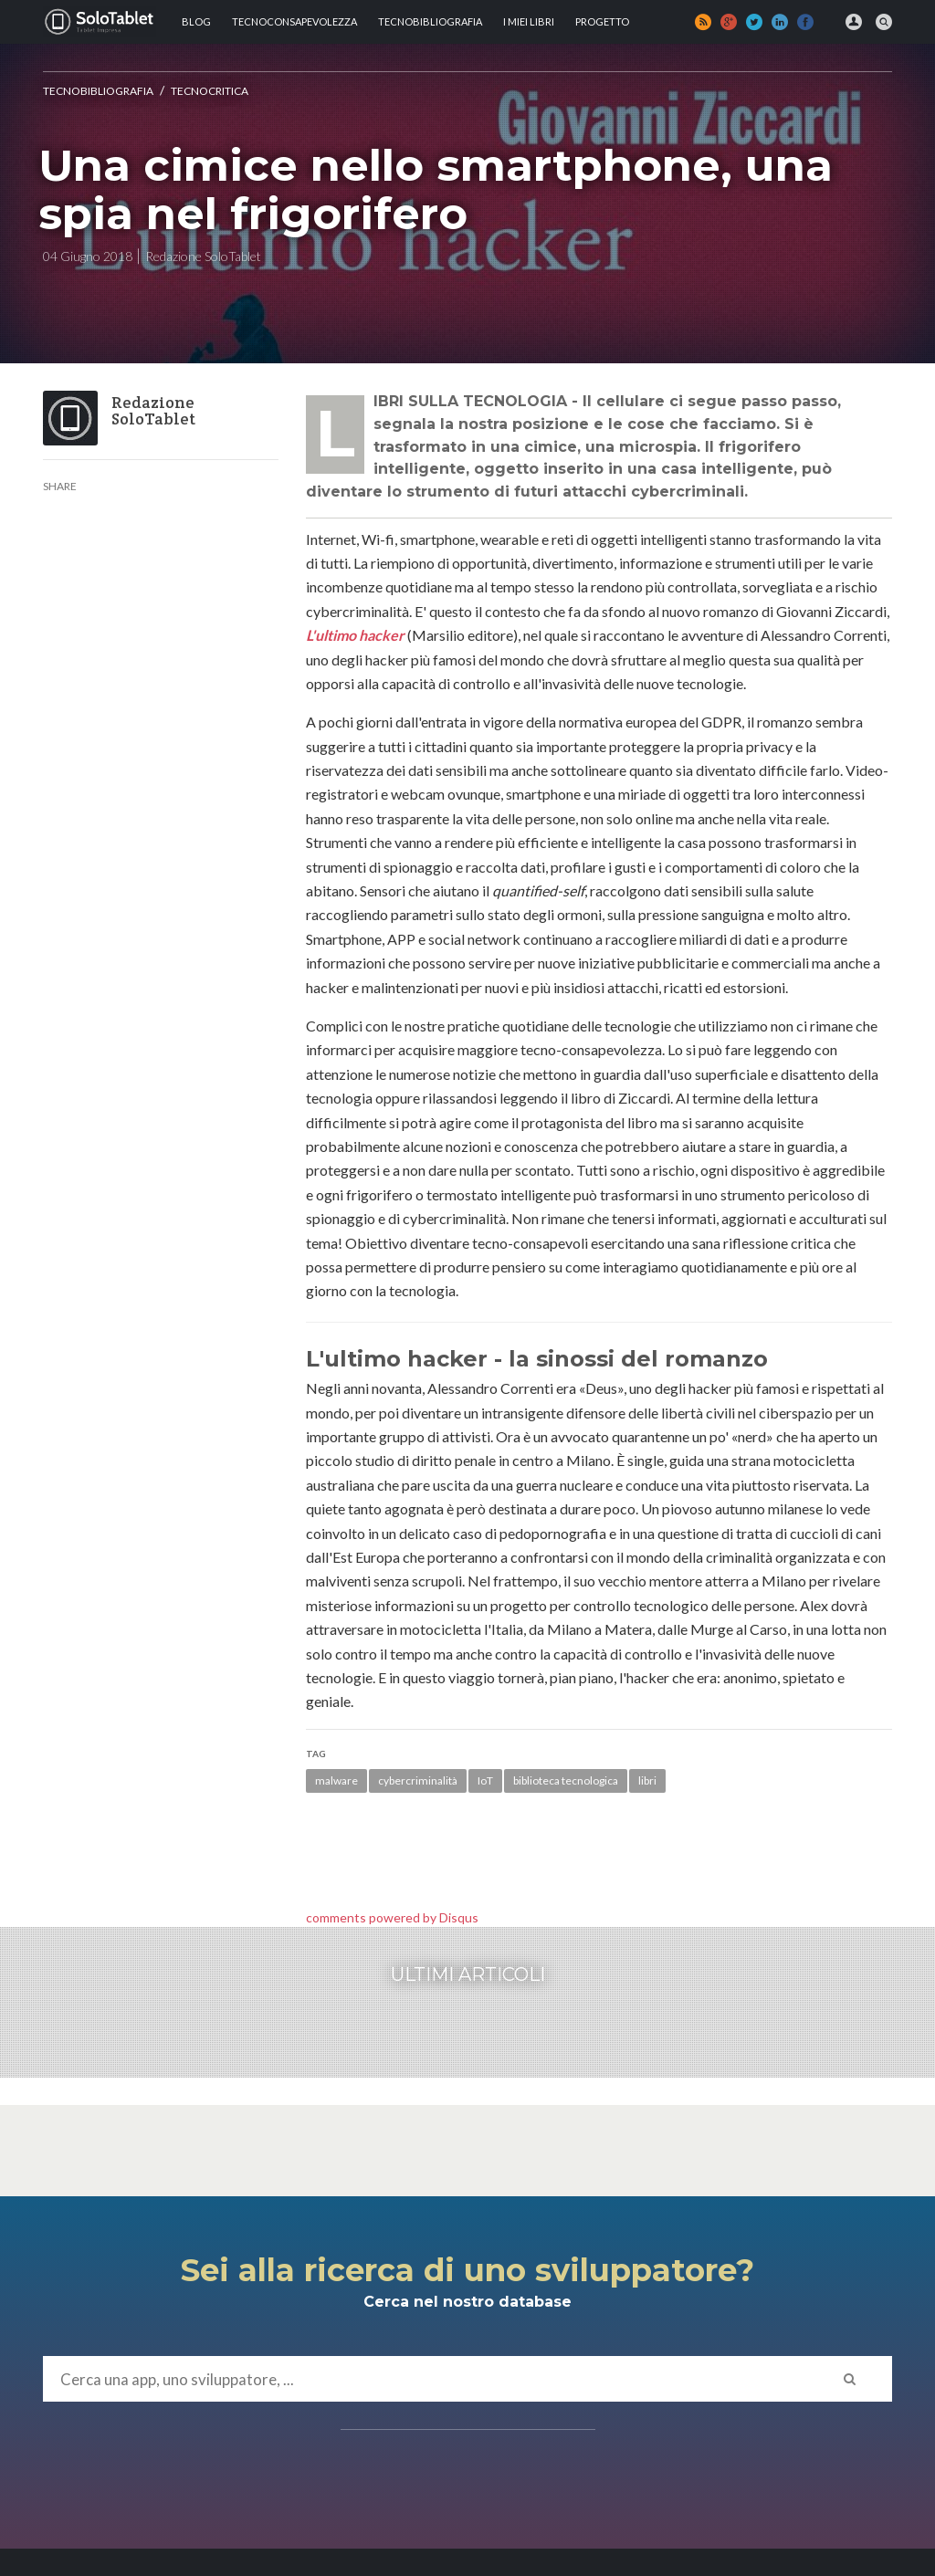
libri (647, 1780)
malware (336, 1780)
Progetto (602, 21)
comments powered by (392, 1917)
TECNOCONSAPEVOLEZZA (294, 21)
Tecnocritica (209, 91)
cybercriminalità (417, 1780)
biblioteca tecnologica (565, 1780)
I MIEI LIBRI (528, 21)
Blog (196, 21)
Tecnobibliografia (430, 21)
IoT (485, 1780)
